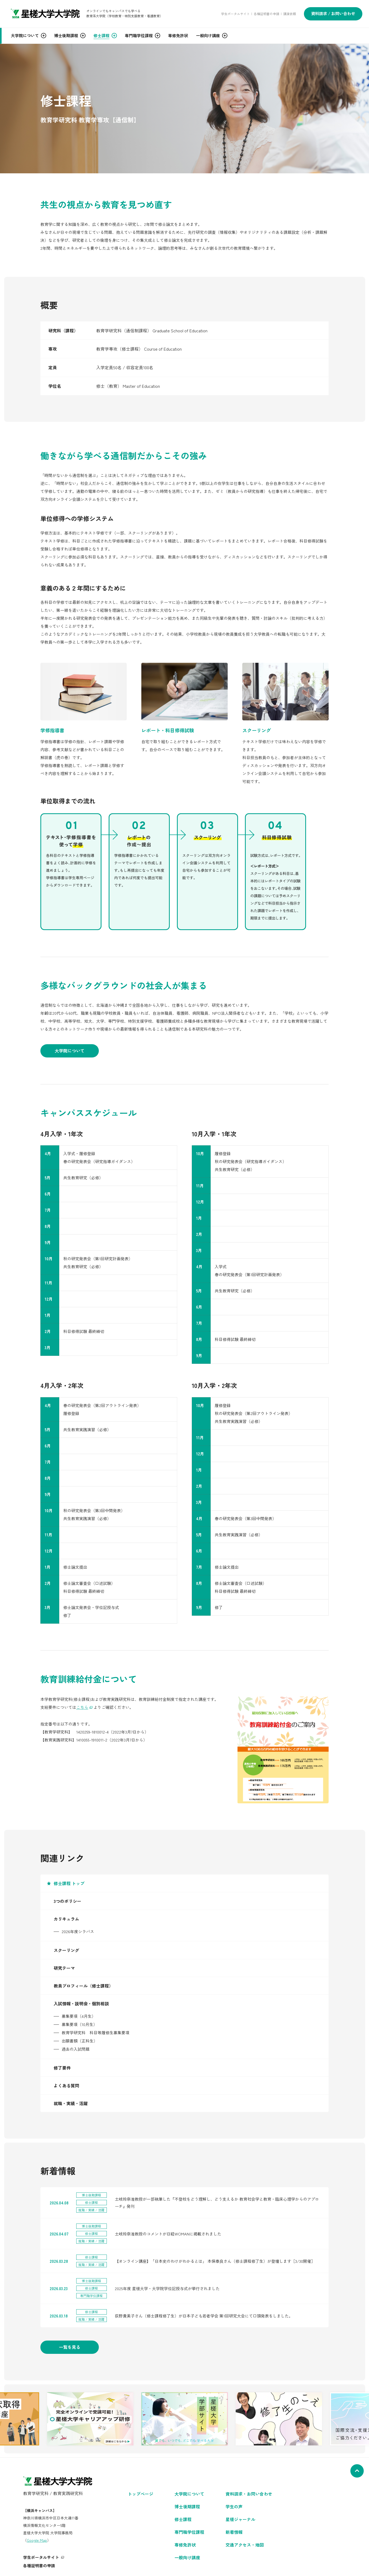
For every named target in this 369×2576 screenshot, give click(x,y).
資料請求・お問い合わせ (249, 2494)
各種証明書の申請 (266, 13)
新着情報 (234, 2532)
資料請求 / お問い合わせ (333, 13)
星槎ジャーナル (240, 2519)
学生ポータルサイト (235, 13)
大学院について (69, 1050)
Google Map (37, 2540)
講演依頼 (289, 13)
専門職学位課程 (189, 2532)
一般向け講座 (187, 2557)
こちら (82, 1707)
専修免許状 (185, 2544)
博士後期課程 (187, 2506)
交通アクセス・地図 (245, 2544)
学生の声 (234, 2506)
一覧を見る (69, 2347)
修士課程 (183, 2519)
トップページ (140, 2494)
